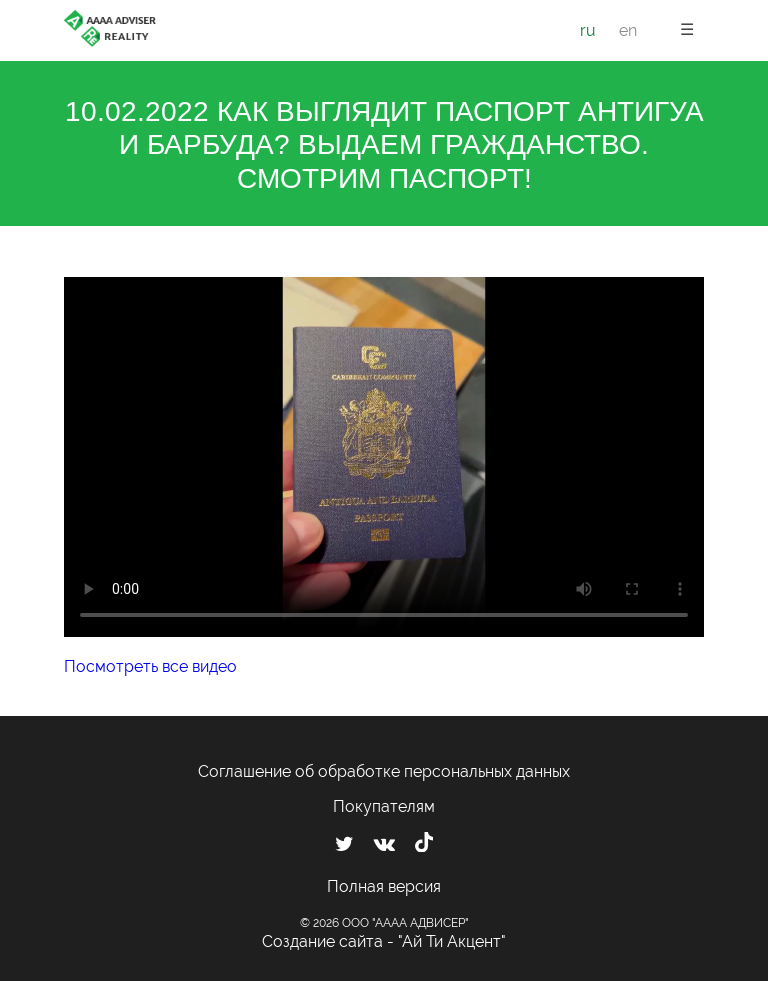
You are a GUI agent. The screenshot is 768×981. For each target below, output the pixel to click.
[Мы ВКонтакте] (384, 844)
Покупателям (384, 806)
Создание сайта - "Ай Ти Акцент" (384, 941)
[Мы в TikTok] (424, 845)
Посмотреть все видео (150, 666)
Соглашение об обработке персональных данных (384, 771)
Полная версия (384, 886)
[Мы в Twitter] (344, 844)
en (628, 30)
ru (588, 30)
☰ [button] (687, 29)
